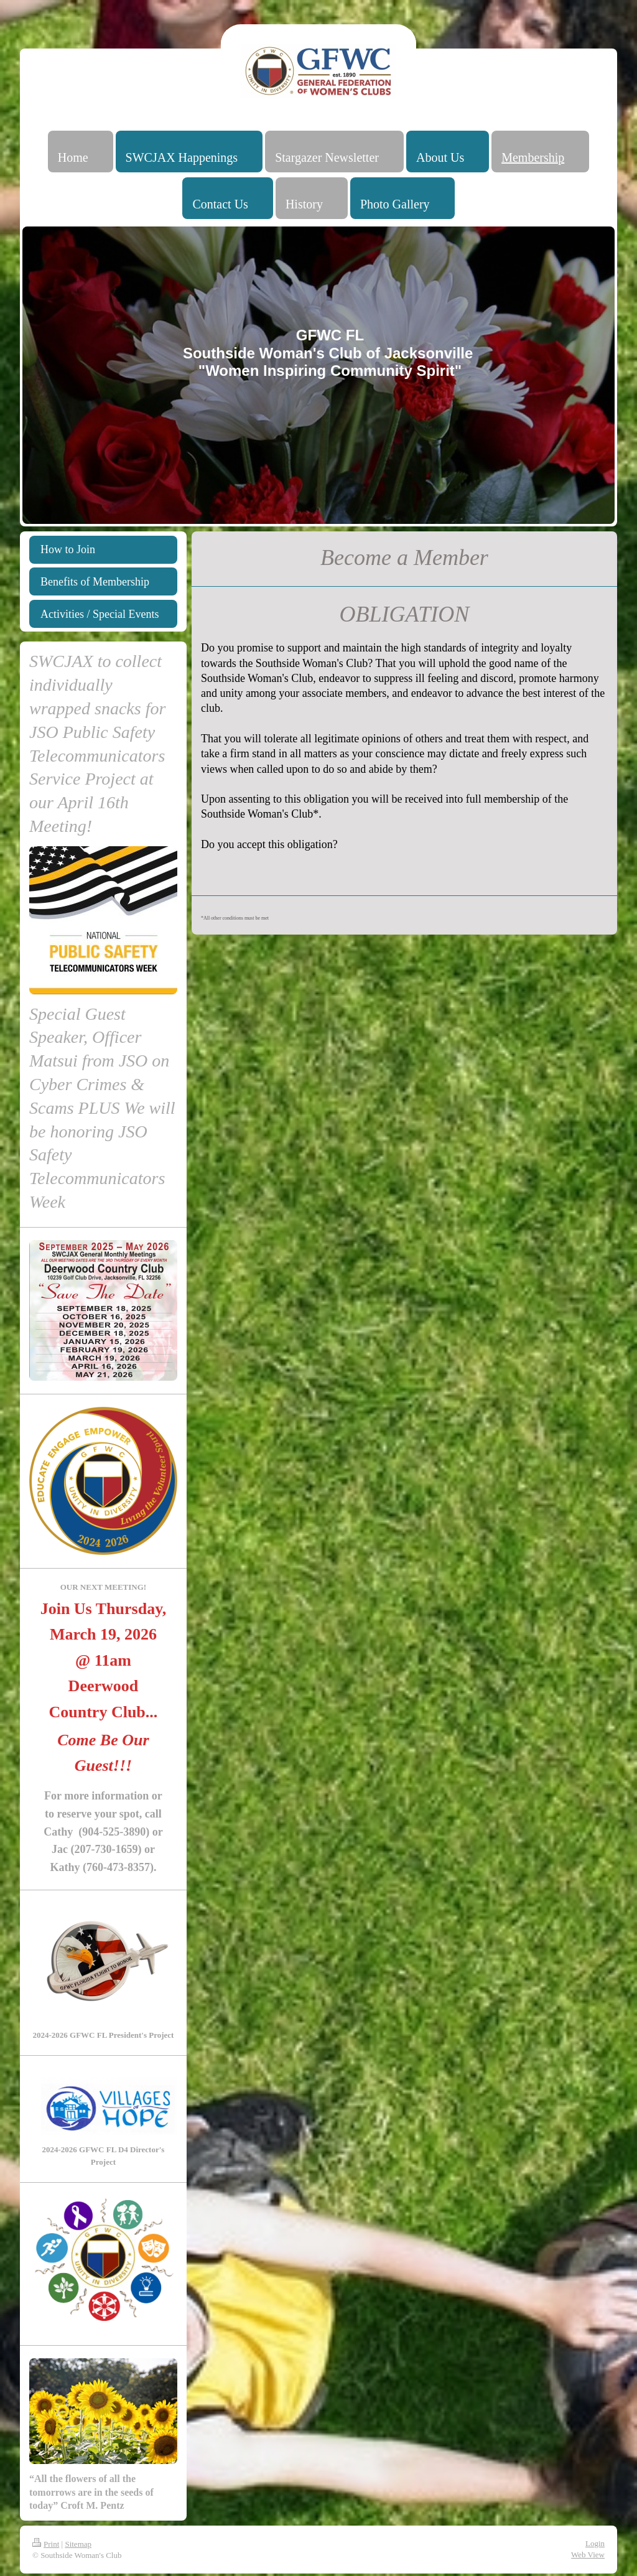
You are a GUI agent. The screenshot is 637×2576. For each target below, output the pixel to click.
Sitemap (78, 2544)
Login (595, 2543)
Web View (588, 2554)
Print (45, 2544)
